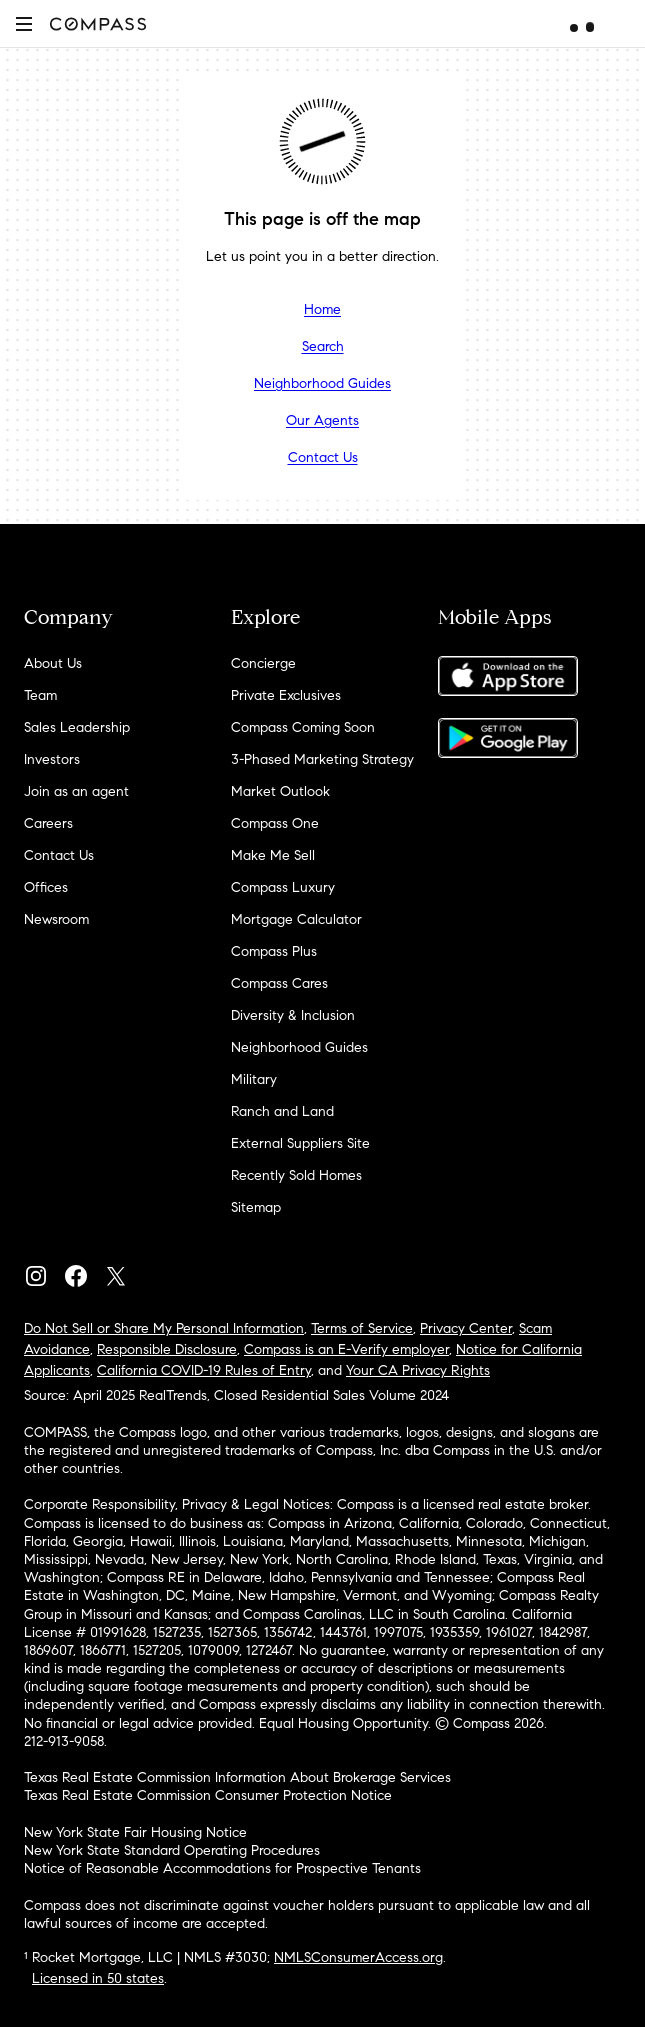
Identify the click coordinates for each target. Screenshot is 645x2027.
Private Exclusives (286, 695)
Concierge (263, 663)
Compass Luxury (283, 887)
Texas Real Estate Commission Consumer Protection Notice (208, 1795)
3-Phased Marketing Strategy (322, 759)
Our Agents (322, 420)
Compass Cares (279, 983)
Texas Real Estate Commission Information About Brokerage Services (237, 1777)
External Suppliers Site (300, 1143)
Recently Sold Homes (296, 1175)
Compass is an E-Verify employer (346, 1349)
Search (323, 346)
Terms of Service (362, 1328)
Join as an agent (76, 791)
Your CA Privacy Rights (418, 1370)
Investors (52, 759)
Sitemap (256, 1207)
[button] (24, 23)
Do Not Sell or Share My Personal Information (164, 1328)
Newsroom (56, 919)
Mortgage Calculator (296, 919)
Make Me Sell (273, 855)
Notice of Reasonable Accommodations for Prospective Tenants (222, 1868)
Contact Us (323, 457)
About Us (53, 663)
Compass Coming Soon (303, 727)
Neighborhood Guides (322, 383)
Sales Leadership (77, 727)
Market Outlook (280, 791)
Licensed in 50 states (98, 1978)
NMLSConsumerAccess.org (358, 1957)
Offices (46, 887)
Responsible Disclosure (167, 1349)
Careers (48, 823)
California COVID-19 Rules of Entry (204, 1370)
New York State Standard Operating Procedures (172, 1850)
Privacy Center (466, 1328)
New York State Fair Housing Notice (135, 1832)
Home (322, 309)
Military (254, 1079)
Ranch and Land (282, 1111)
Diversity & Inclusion (293, 1015)
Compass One (275, 823)
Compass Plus (274, 951)
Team (40, 695)
